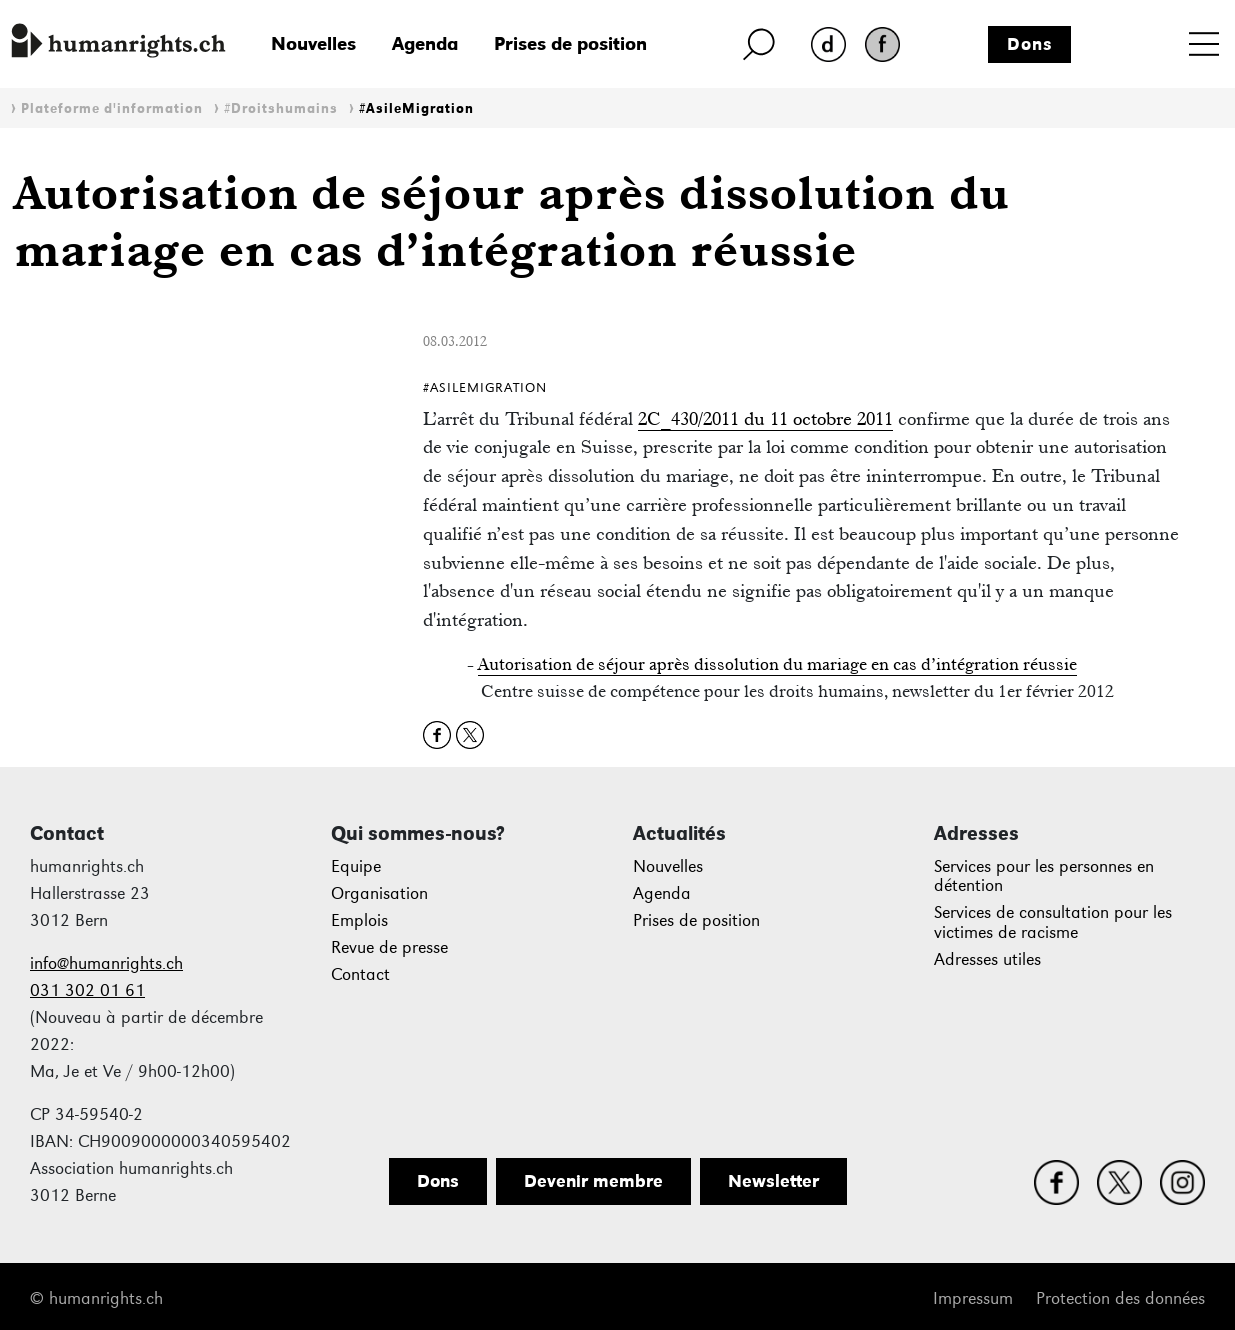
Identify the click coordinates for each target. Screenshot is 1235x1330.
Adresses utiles (987, 959)
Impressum (973, 1298)
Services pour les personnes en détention (1044, 876)
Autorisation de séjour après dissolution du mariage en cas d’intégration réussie (777, 664)
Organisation (379, 893)
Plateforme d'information (112, 108)
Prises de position (570, 43)
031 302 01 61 (87, 990)
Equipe (356, 866)
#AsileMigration (416, 108)
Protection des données (1120, 1298)
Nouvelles (313, 43)
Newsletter (773, 1181)
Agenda (425, 43)
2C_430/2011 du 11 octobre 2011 (765, 418)
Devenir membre (593, 1181)
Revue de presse (389, 947)
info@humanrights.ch (106, 963)
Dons (1030, 44)
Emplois (359, 920)
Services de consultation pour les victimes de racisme (1053, 922)
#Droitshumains (281, 108)
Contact (360, 974)
